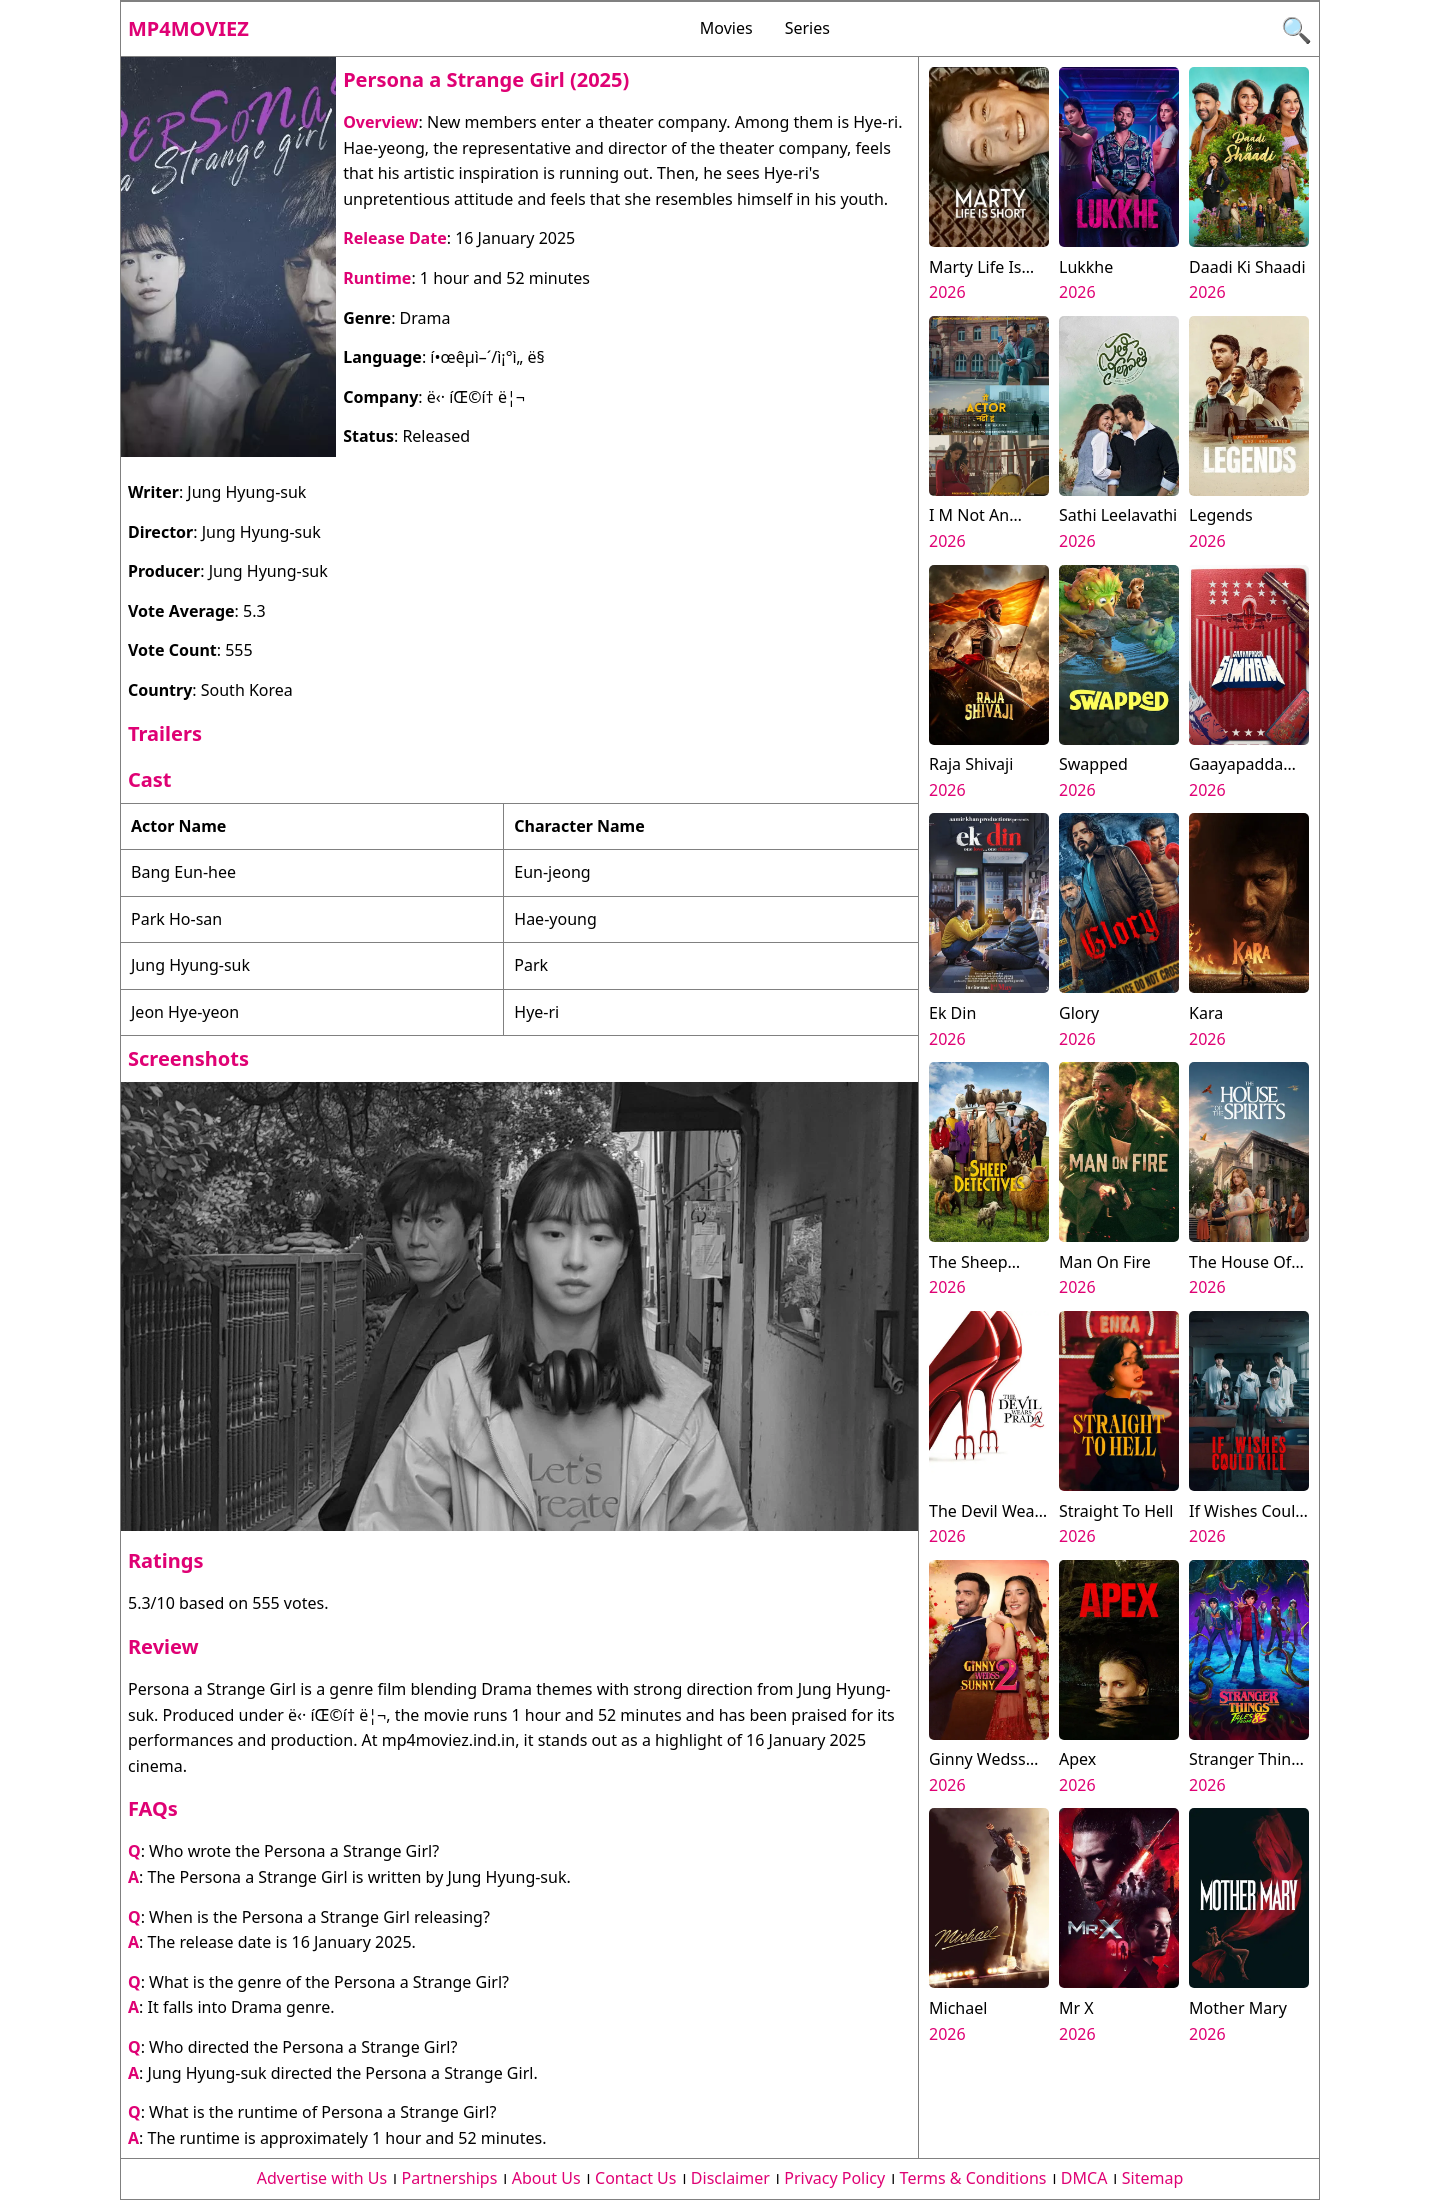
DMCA (1084, 2178)
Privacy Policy (834, 2178)
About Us (546, 2178)
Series (807, 28)
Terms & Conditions (973, 2178)
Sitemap (1153, 2178)
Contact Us (635, 2178)
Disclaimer (730, 2178)
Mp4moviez (188, 28)
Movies (726, 28)
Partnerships (450, 2178)
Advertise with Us (322, 2178)
